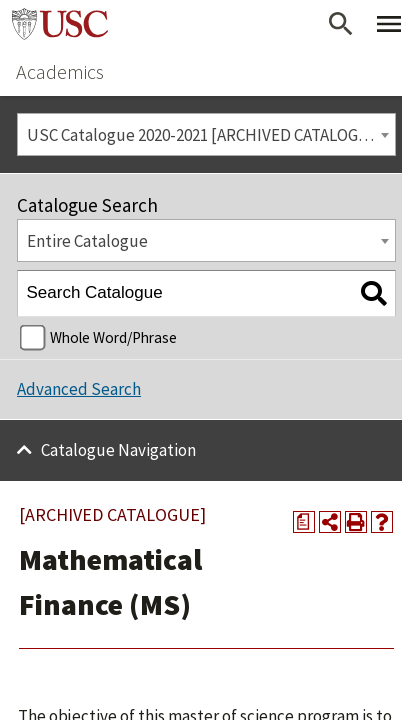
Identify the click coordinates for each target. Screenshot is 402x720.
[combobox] (206, 134)
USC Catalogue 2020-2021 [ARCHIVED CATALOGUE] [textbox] (206, 135)
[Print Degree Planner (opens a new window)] (304, 522)
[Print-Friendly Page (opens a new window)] (356, 522)
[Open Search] (341, 24)
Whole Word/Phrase (113, 337)
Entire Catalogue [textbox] (87, 241)
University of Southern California (60, 24)
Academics (60, 71)
